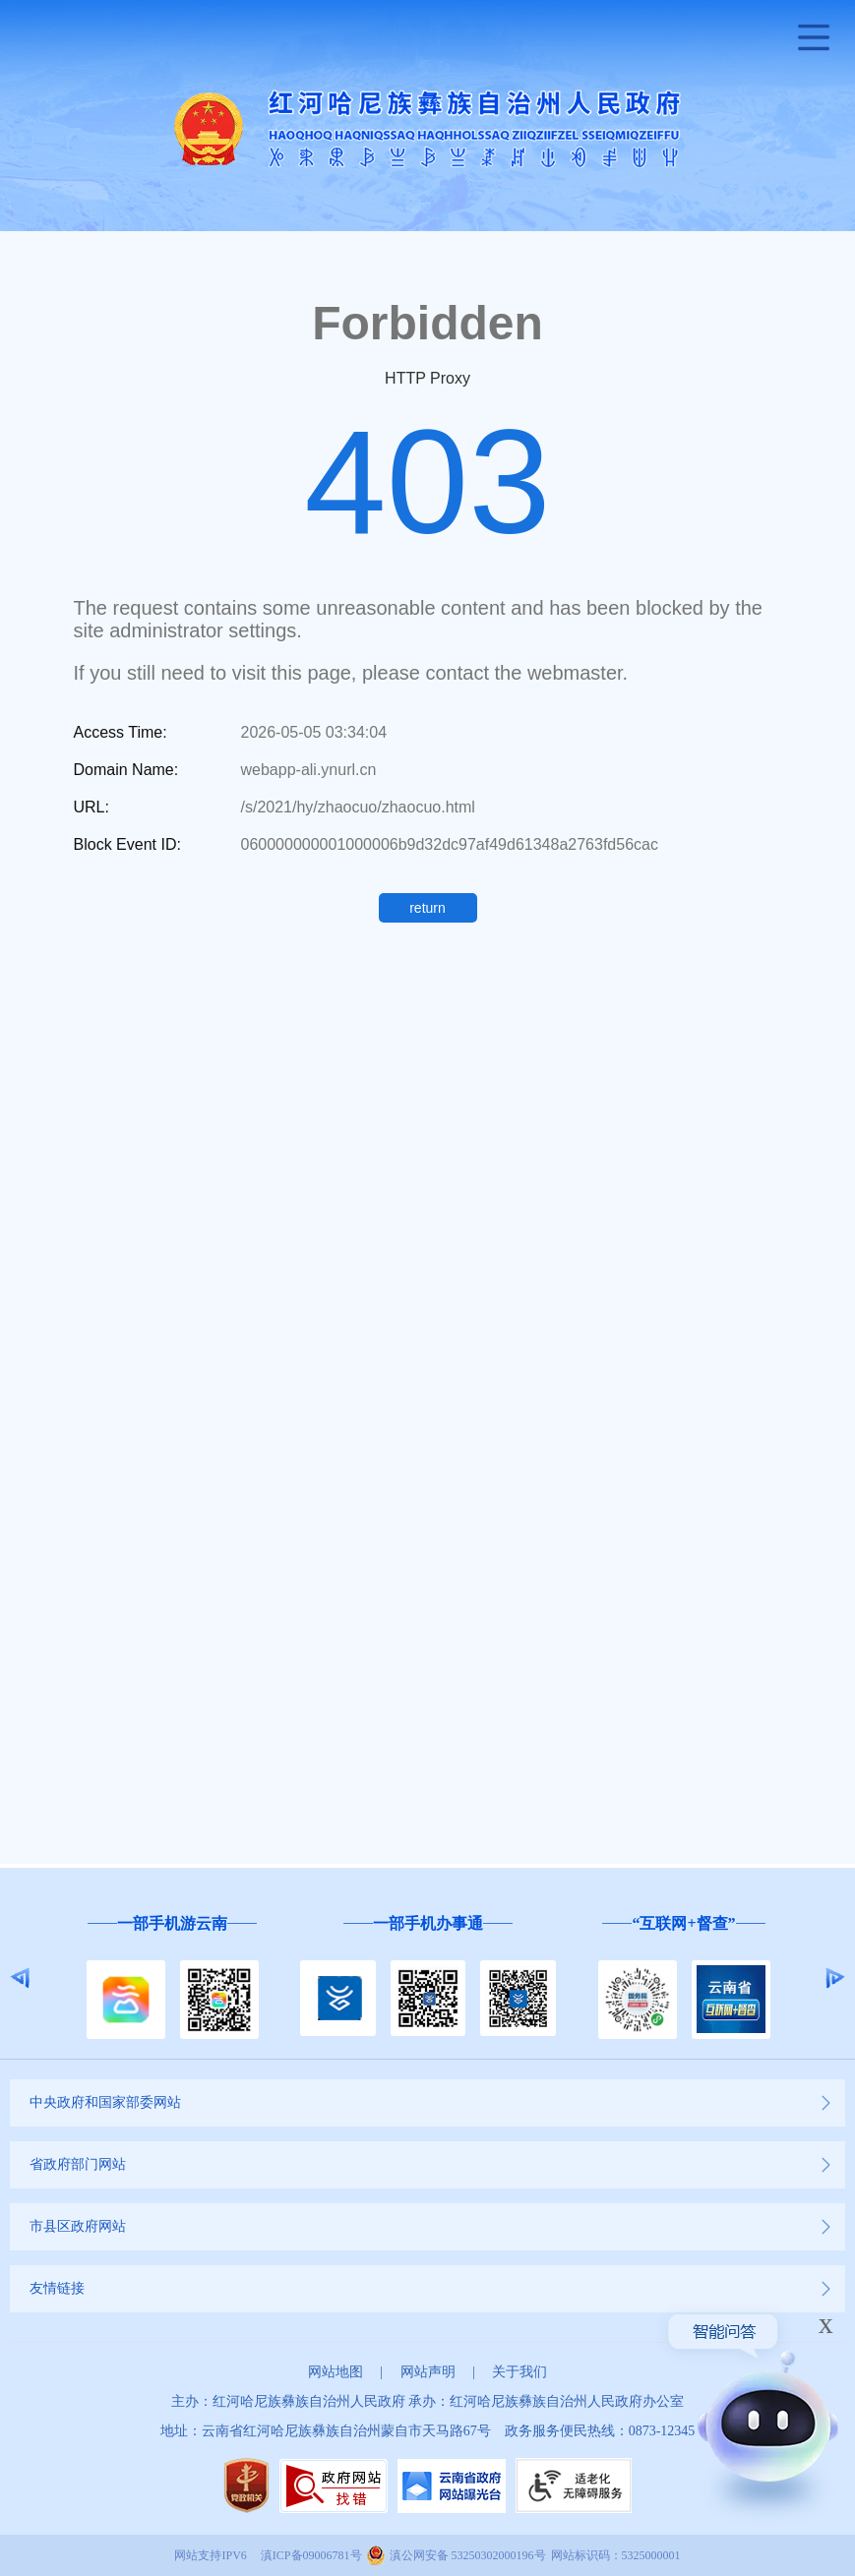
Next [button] (834, 1978)
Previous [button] (20, 1978)
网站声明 (428, 2372)
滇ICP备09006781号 (311, 2555)
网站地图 (335, 2372)
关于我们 (519, 2372)
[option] (172, 1978)
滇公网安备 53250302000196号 (468, 2555)
